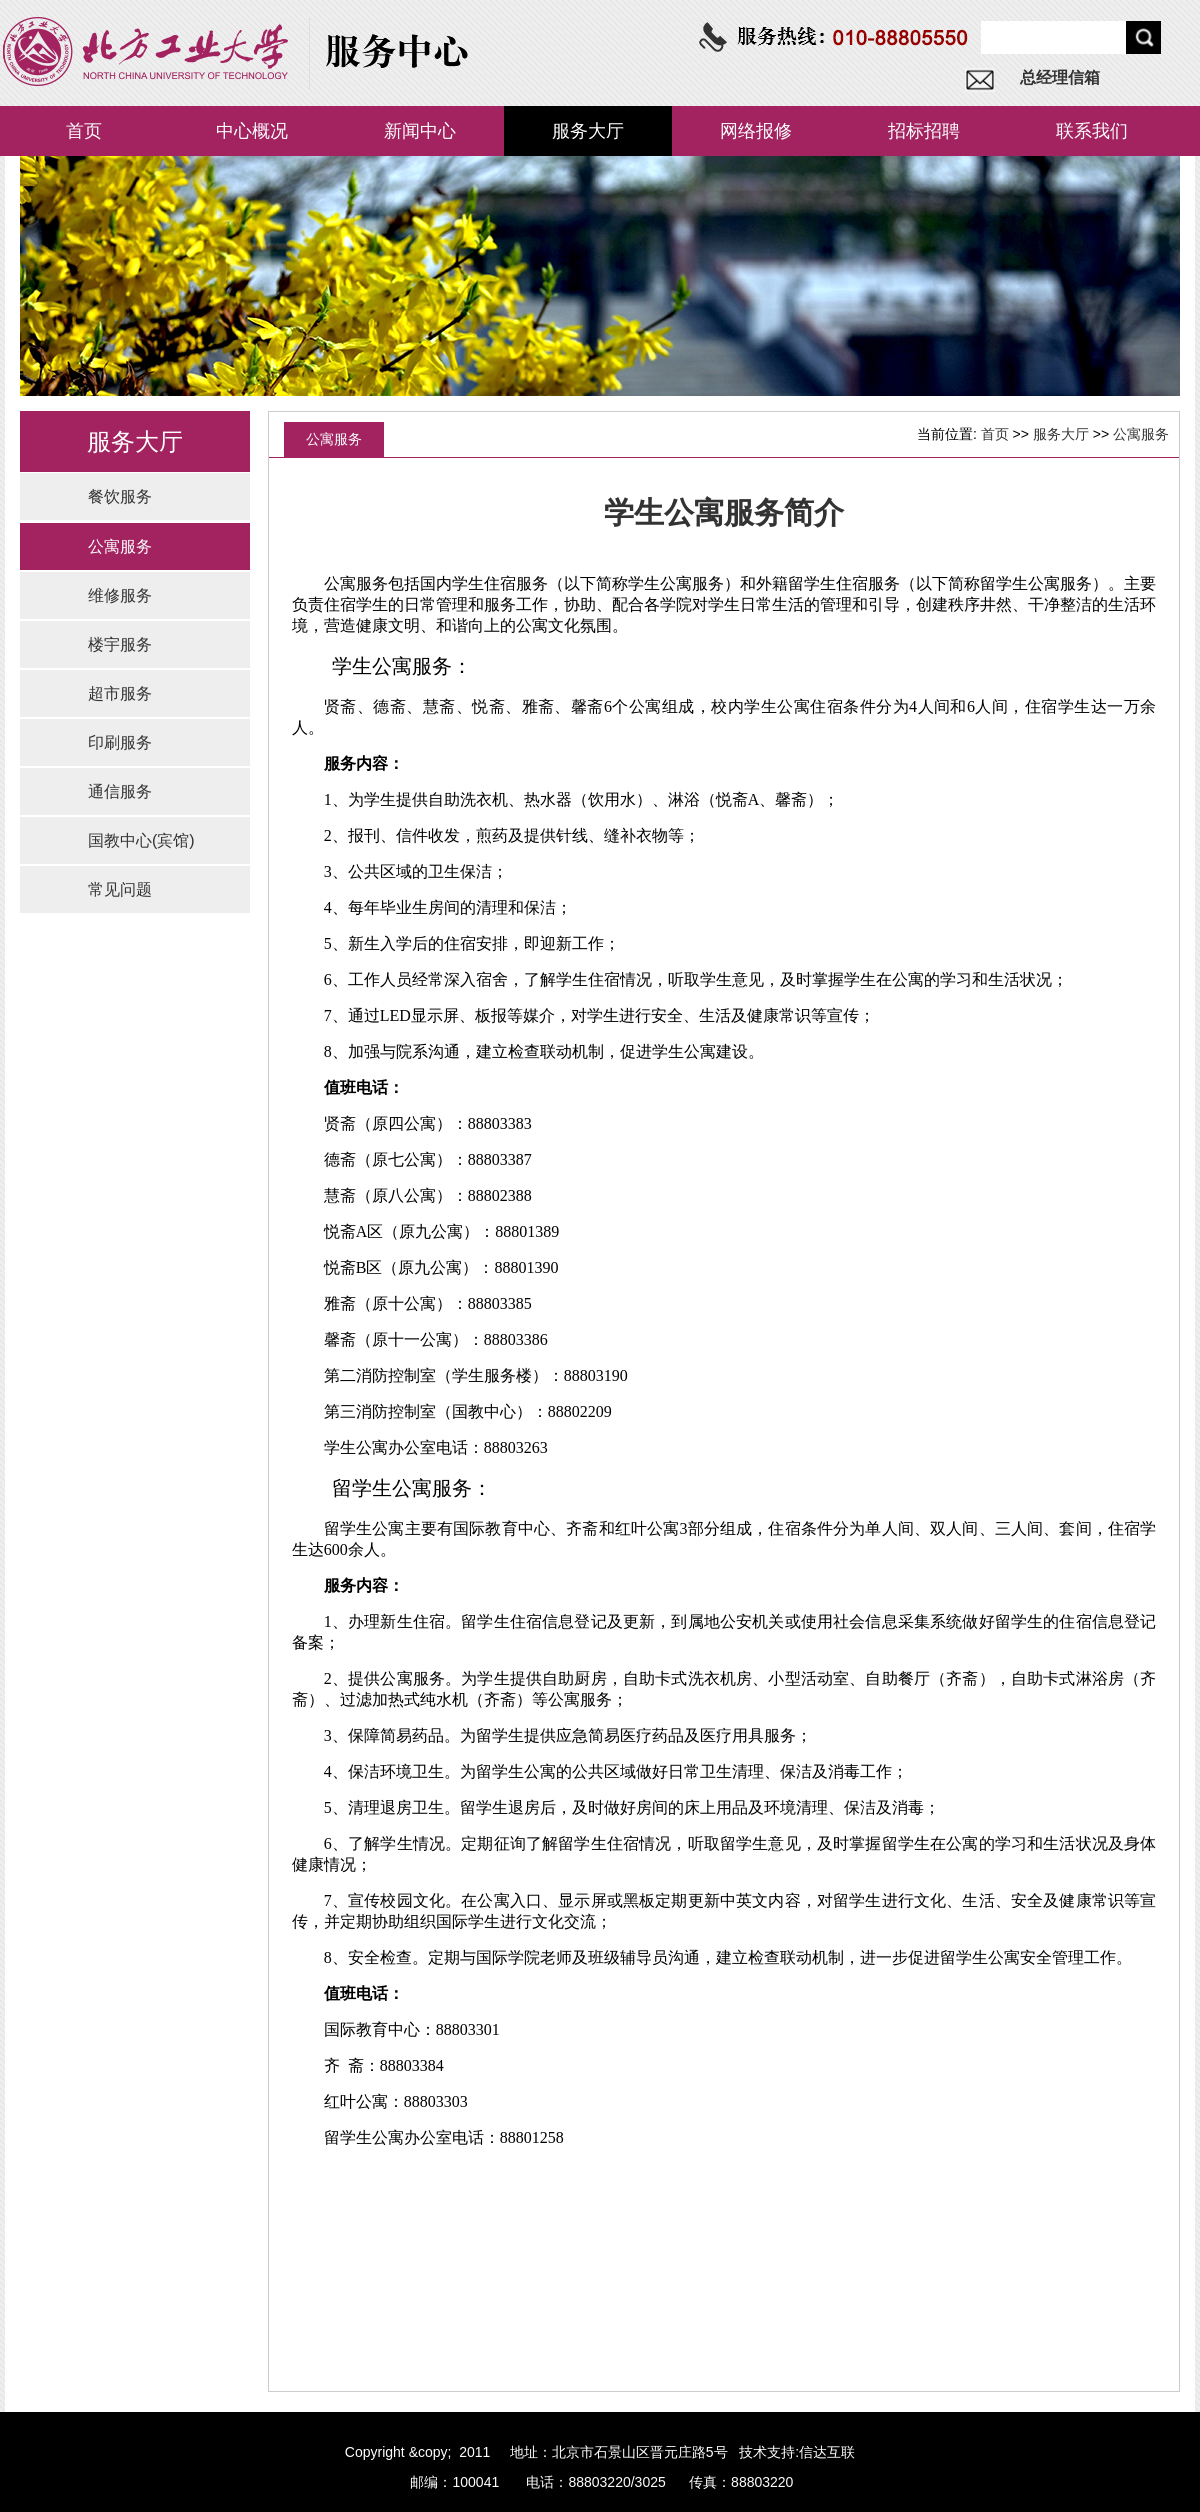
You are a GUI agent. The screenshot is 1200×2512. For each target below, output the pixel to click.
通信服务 (120, 791)
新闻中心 (420, 131)
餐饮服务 (120, 496)
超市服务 (120, 693)
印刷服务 (120, 742)
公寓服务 (120, 546)
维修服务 (120, 595)
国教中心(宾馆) (141, 840)
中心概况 (252, 131)
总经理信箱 (1060, 77)
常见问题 (120, 889)
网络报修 (756, 131)
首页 (84, 131)
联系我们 (1092, 131)
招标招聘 (924, 131)
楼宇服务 (120, 644)
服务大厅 (588, 131)
